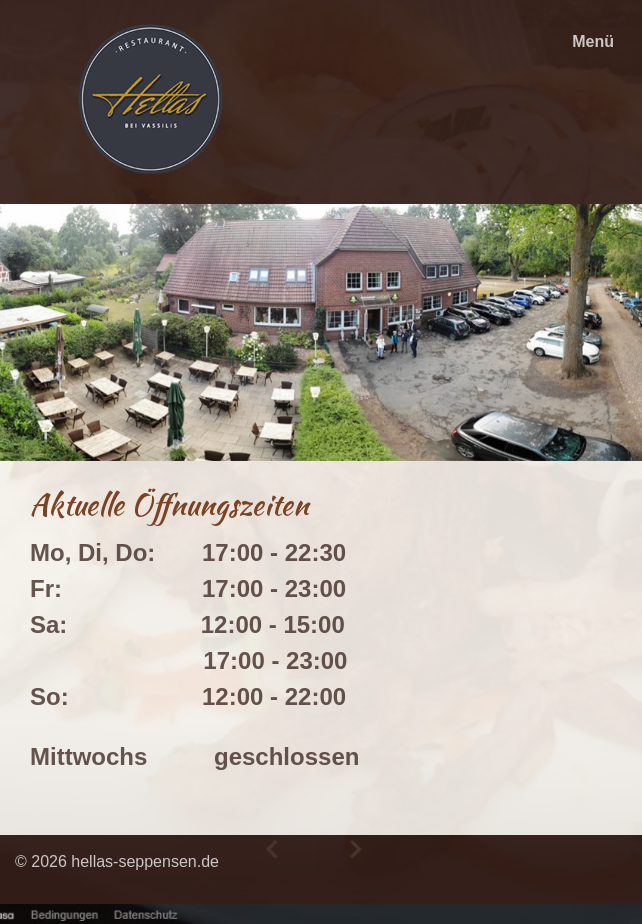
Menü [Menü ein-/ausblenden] (593, 41)
